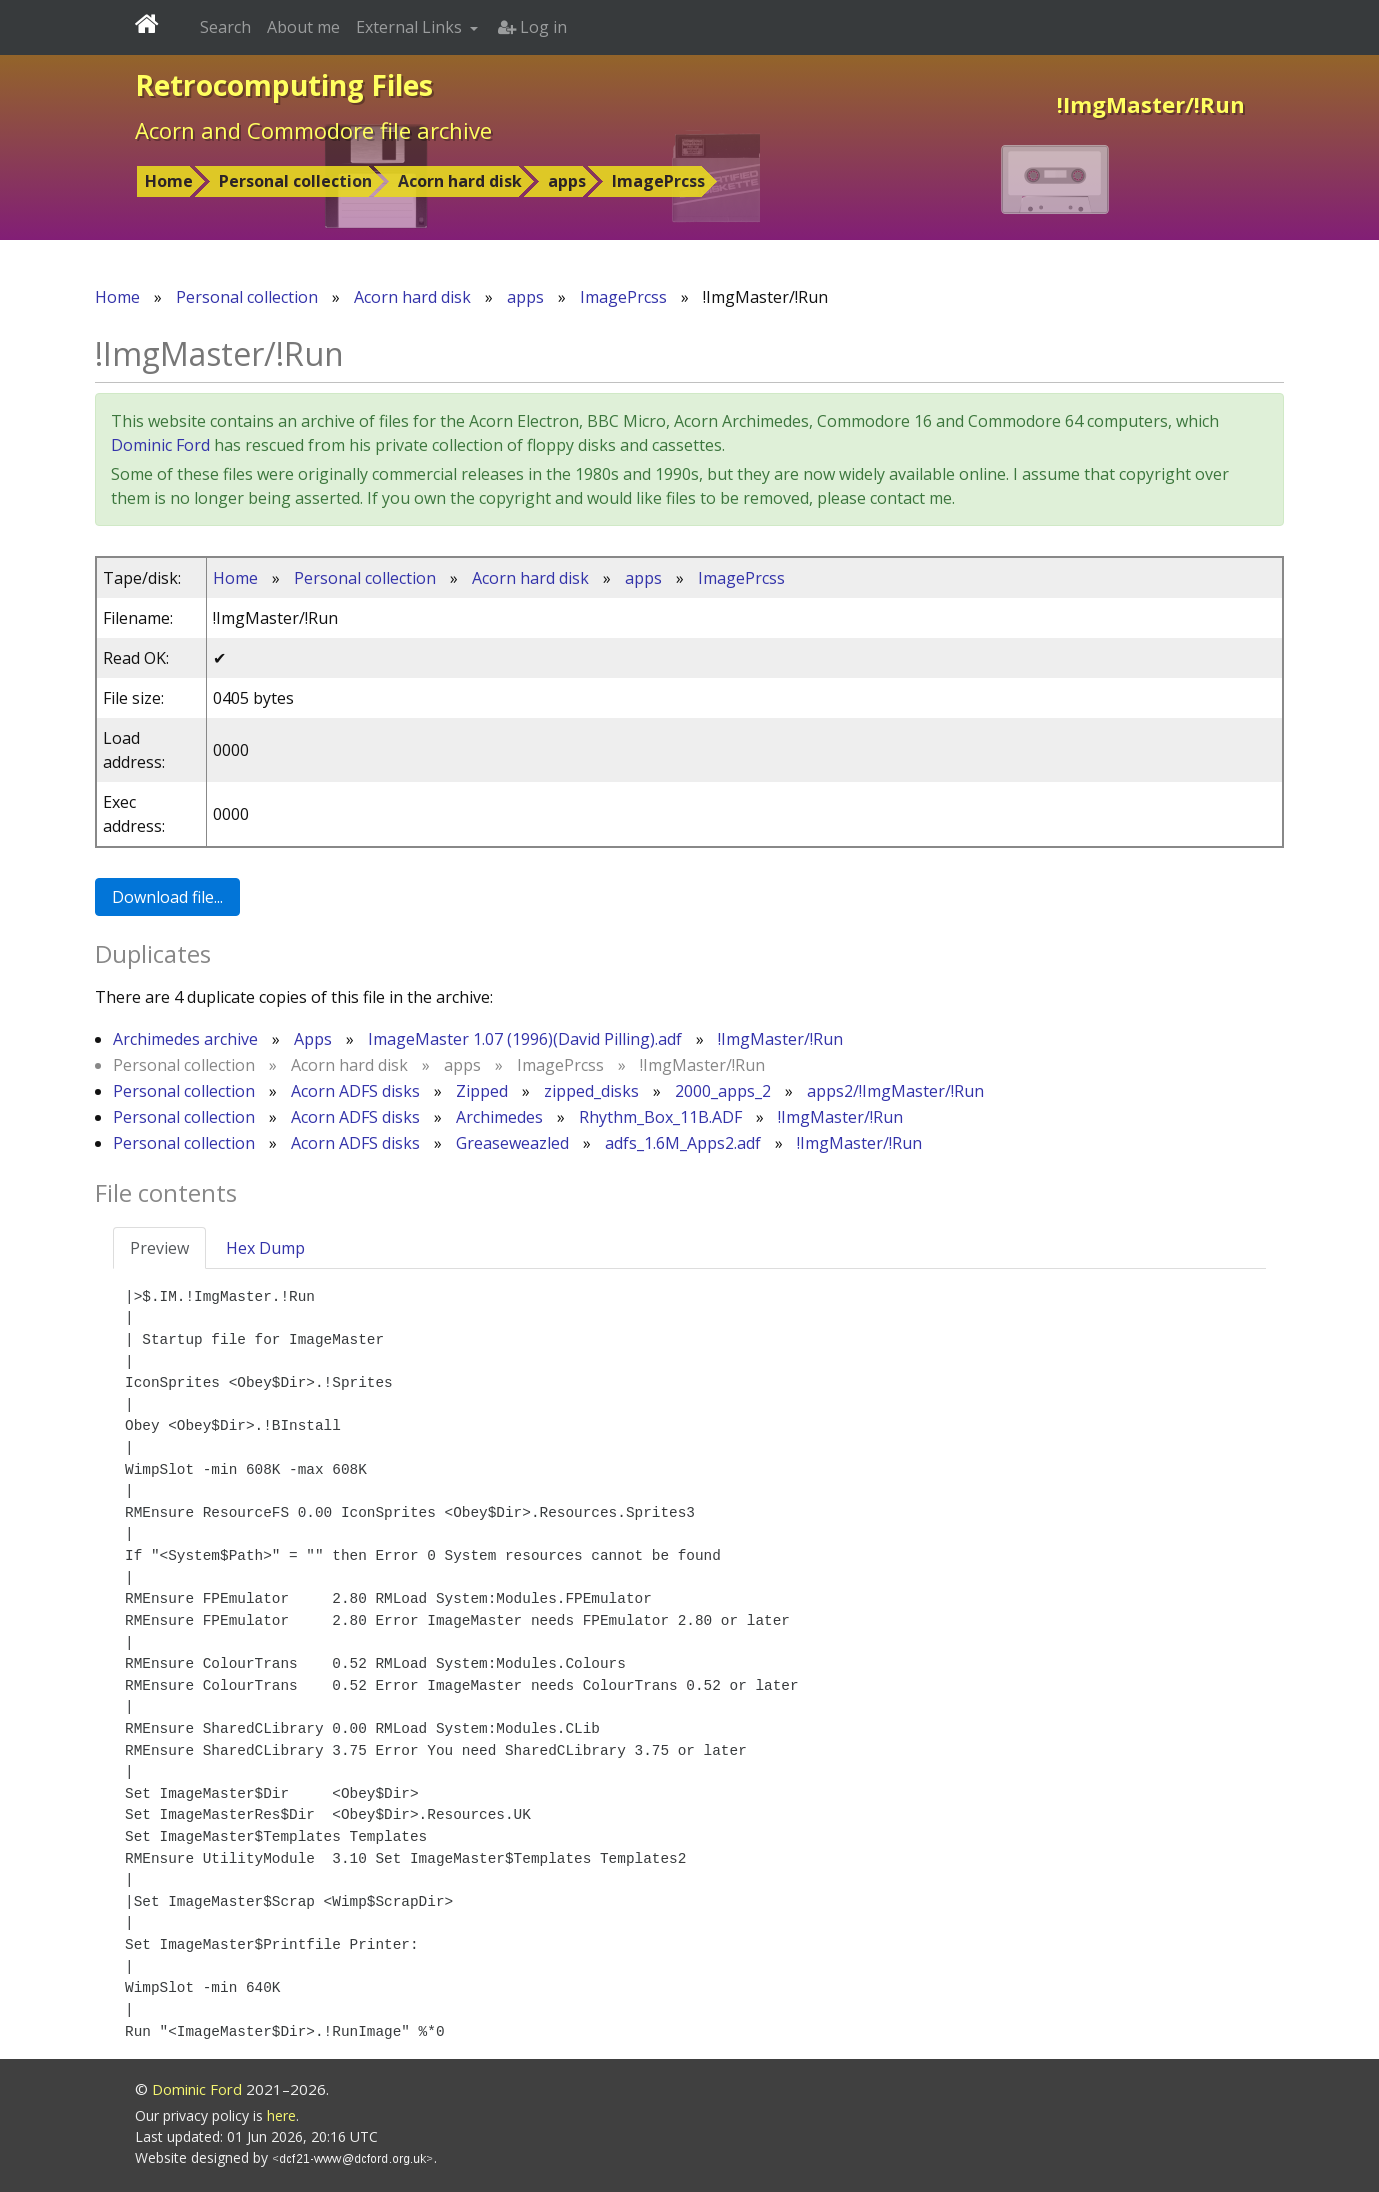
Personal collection (295, 181)
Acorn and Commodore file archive (313, 130)
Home (169, 181)
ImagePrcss (658, 181)
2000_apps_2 (723, 1091)
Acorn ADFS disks (355, 1091)
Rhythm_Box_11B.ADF (660, 1117)
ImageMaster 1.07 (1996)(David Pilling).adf (525, 1039)
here (281, 2115)
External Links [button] (411, 27)
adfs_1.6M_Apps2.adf (683, 1143)
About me (303, 27)
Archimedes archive (185, 1039)
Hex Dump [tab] (265, 1248)
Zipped (482, 1091)
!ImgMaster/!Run (780, 1039)
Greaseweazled (512, 1143)
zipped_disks (591, 1091)
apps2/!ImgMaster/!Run (895, 1091)
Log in (532, 27)
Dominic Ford (160, 445)
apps (567, 181)
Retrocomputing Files (284, 85)
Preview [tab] (159, 1248)
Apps (313, 1039)
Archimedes (499, 1117)
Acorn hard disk (460, 181)
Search (225, 27)
